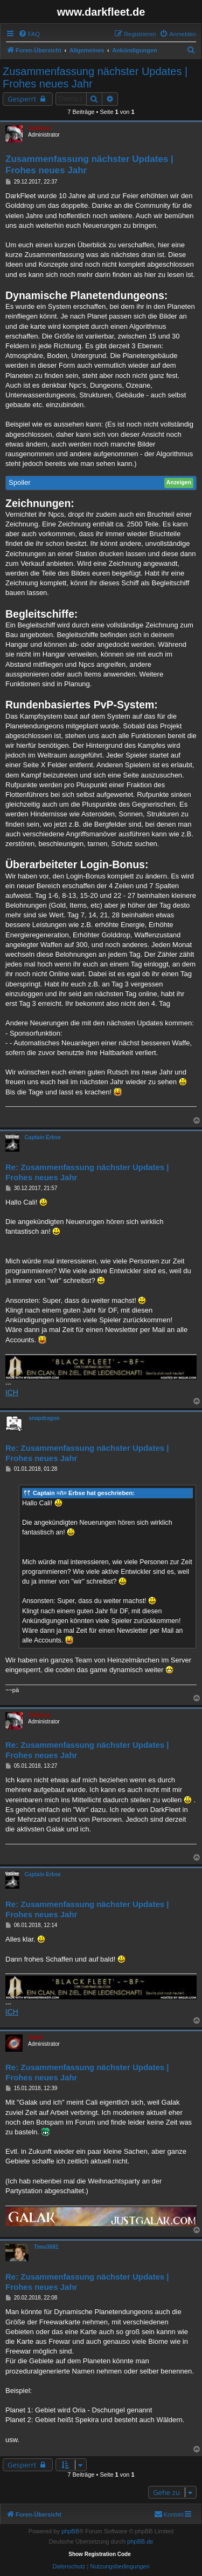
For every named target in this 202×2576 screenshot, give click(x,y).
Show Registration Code (99, 2554)
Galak (35, 2037)
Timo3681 (46, 2247)
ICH (11, 1392)
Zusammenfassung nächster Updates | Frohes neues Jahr (95, 77)
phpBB (70, 2531)
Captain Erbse (43, 1137)
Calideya (39, 128)
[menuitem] (29, 34)
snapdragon (44, 1418)
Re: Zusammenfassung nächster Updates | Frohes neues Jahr (87, 1172)
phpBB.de (140, 2541)
